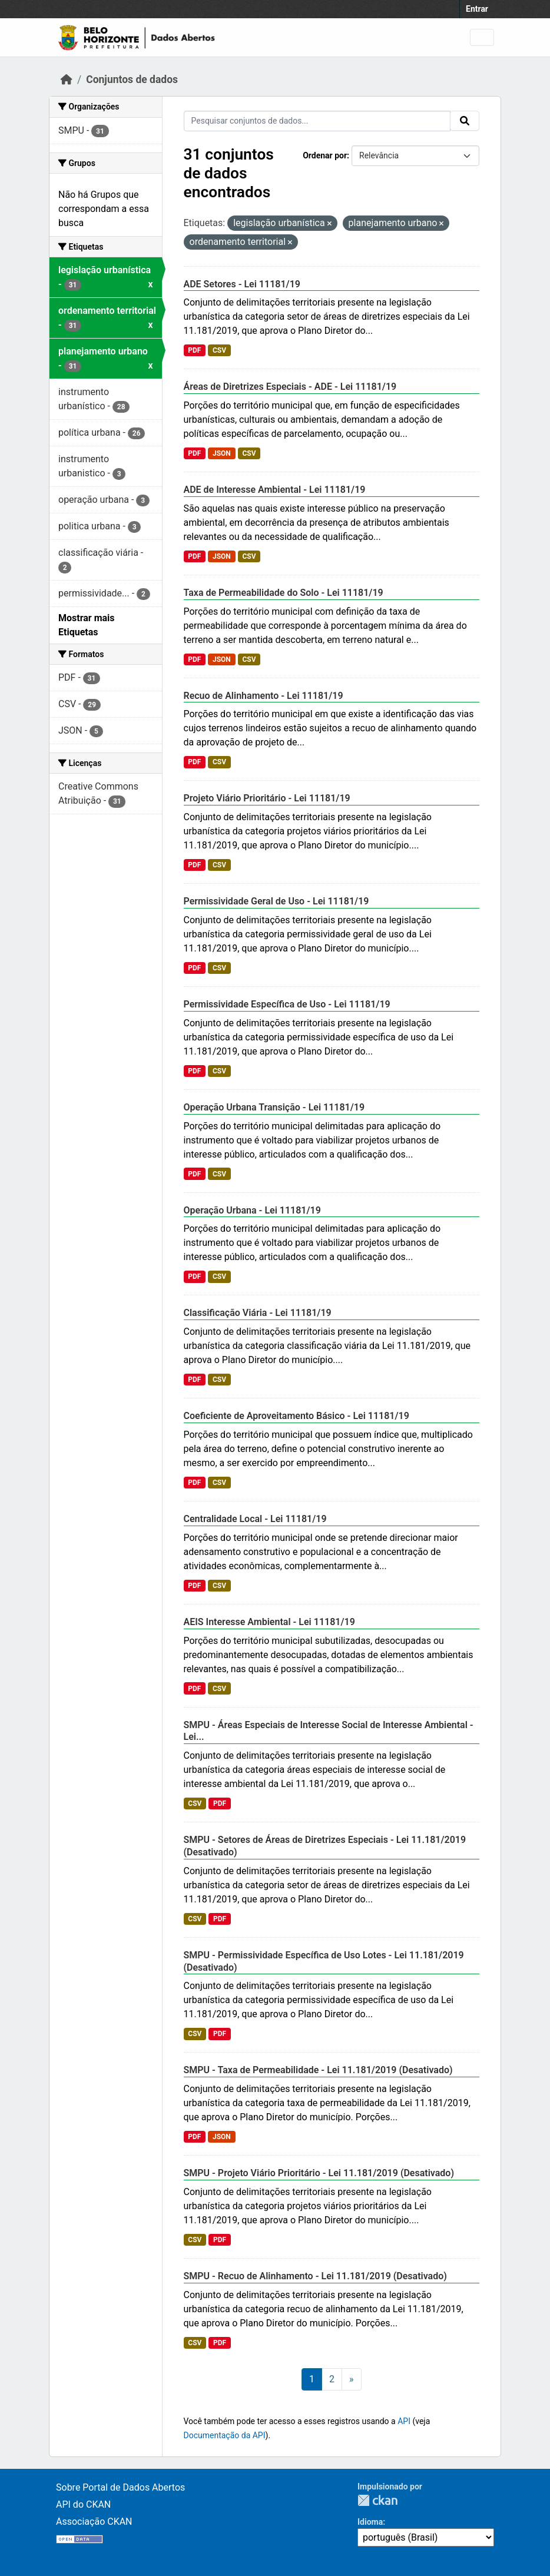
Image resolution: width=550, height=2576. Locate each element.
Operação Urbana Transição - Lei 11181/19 (274, 1107)
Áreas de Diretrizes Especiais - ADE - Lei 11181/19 (290, 386)
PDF (194, 350)
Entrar (477, 9)
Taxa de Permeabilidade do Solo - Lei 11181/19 (283, 592)
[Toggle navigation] (482, 37)
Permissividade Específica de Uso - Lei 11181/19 (287, 1004)
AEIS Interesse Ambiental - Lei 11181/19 (269, 1621)
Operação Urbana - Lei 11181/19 (252, 1210)
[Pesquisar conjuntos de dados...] (317, 121)
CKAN (377, 2500)
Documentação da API (225, 2435)
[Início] (66, 79)
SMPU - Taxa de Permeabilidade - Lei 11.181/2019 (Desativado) (318, 2070)
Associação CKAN (94, 2521)
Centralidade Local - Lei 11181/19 (255, 1518)
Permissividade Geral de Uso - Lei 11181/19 (276, 901)
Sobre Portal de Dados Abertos (120, 2487)
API (403, 2421)
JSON (222, 453)
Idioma (370, 2522)
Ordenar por (325, 155)
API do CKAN (83, 2504)
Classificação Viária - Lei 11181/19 (258, 1312)
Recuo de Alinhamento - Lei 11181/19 (263, 695)
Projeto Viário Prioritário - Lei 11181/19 (267, 798)
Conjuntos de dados (132, 79)
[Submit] (464, 121)
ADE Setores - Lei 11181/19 (242, 284)
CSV (219, 350)
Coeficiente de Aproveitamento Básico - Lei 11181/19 (296, 1415)
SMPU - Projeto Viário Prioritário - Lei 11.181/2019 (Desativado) (319, 2173)
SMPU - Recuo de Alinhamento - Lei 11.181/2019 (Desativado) (315, 2276)
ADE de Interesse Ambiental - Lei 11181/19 (275, 489)
